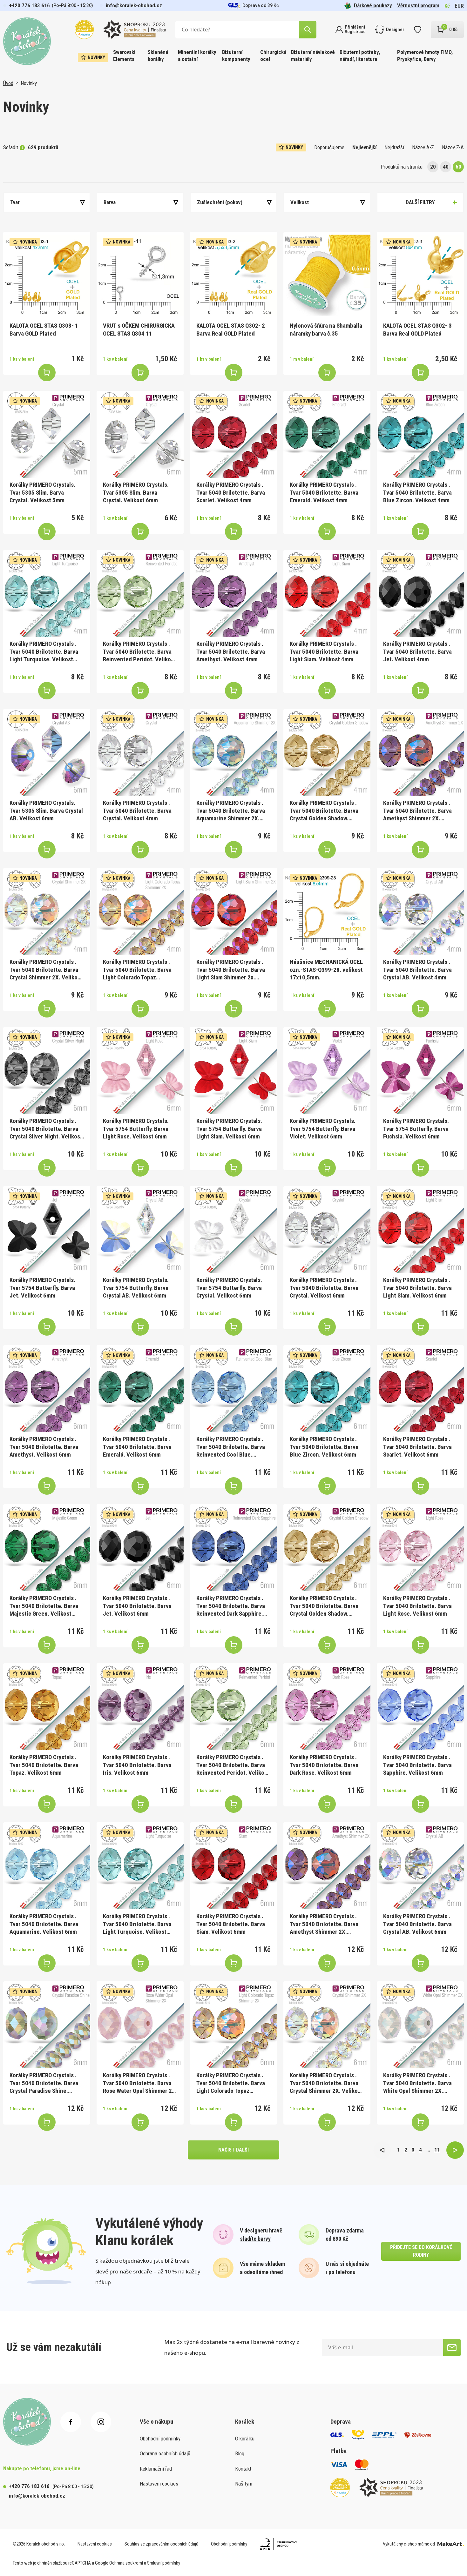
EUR (459, 6)
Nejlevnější (364, 147)
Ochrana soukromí (126, 2563)
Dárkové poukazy (368, 5)
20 (433, 167)
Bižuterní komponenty (236, 55)
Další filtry (420, 202)
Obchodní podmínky (160, 2438)
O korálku (244, 2438)
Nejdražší (394, 147)
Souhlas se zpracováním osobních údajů (161, 2544)
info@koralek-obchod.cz (134, 5)
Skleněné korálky (158, 55)
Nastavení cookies (159, 2483)
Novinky (93, 57)
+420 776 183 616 (29, 5)
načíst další (233, 2150)
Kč (447, 6)
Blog (239, 2453)
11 (437, 2149)
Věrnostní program (418, 5)
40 (446, 167)
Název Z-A (453, 147)
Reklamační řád (156, 2469)
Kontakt (243, 2469)
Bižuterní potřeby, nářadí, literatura (360, 55)
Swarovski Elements (124, 55)
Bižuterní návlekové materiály (313, 55)
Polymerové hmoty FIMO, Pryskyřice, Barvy (425, 55)
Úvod (8, 83)
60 (458, 167)
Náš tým (243, 2483)
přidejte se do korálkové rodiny (421, 2251)
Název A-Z (423, 147)
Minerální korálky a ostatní (197, 55)
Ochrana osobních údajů (165, 2453)
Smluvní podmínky (163, 2563)
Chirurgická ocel (273, 55)
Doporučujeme (329, 147)
